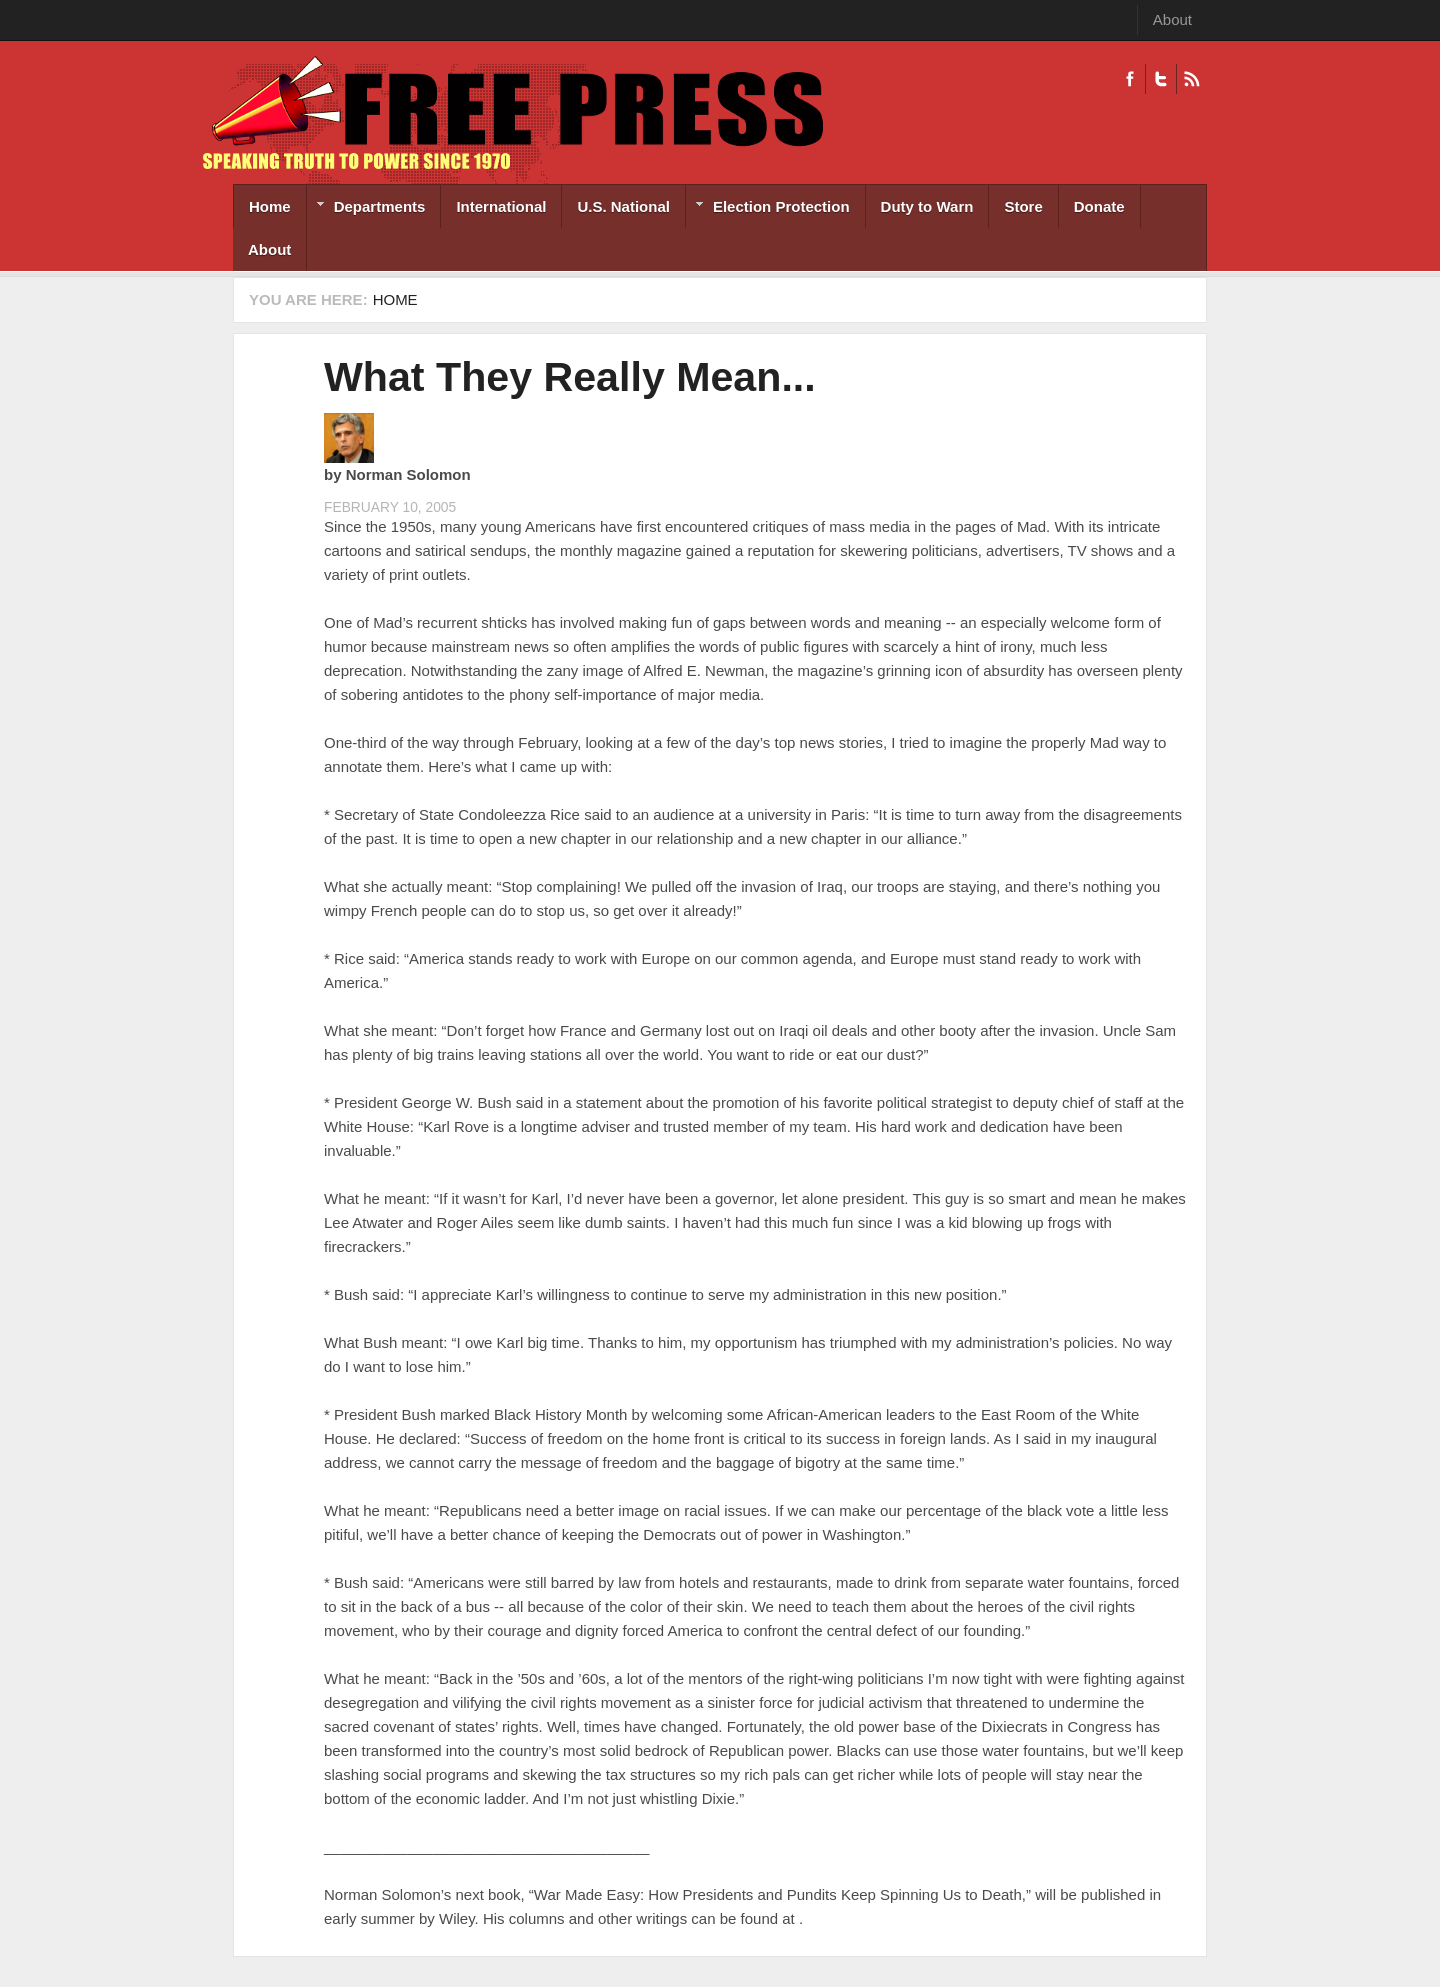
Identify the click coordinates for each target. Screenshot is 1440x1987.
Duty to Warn (927, 206)
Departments (366, 208)
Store (1023, 206)
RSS (1191, 79)
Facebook (1130, 79)
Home (270, 206)
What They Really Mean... (570, 377)
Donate (1099, 206)
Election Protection (768, 208)
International (501, 206)
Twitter (1160, 79)
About (1172, 19)
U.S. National (623, 206)
